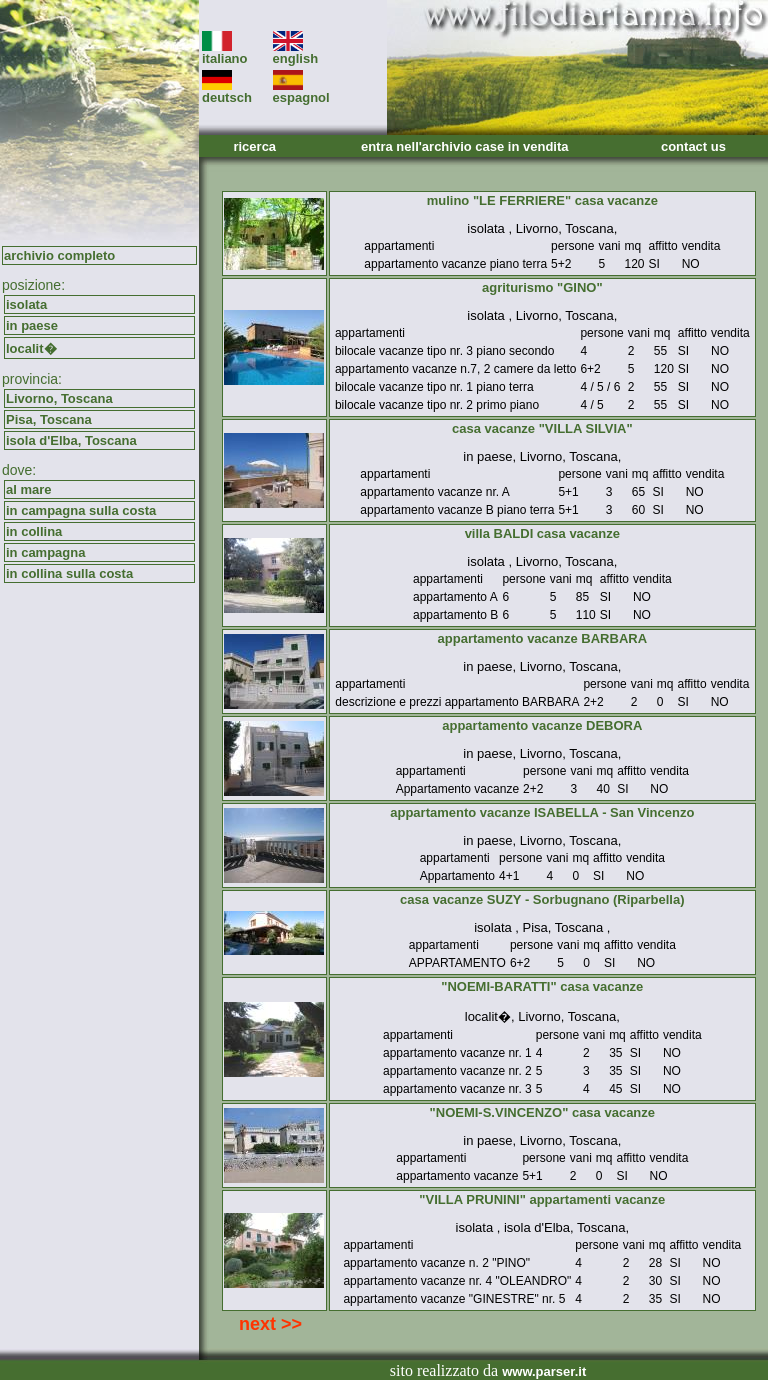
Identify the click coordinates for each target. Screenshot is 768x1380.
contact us (693, 146)
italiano (225, 52)
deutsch (227, 91)
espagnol (301, 91)
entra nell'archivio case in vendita (465, 146)
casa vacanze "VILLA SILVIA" (542, 428)
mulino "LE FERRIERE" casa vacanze (542, 200)
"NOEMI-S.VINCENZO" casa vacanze (542, 1112)
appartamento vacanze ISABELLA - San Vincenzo (542, 812)
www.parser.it (544, 1371)
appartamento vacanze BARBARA (543, 638)
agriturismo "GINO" (542, 287)
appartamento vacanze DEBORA (542, 725)
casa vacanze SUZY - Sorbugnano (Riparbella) (542, 899)
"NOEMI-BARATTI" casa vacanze (542, 986)
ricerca (254, 146)
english (296, 52)
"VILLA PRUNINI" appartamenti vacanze (542, 1199)
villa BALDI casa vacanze (542, 533)
